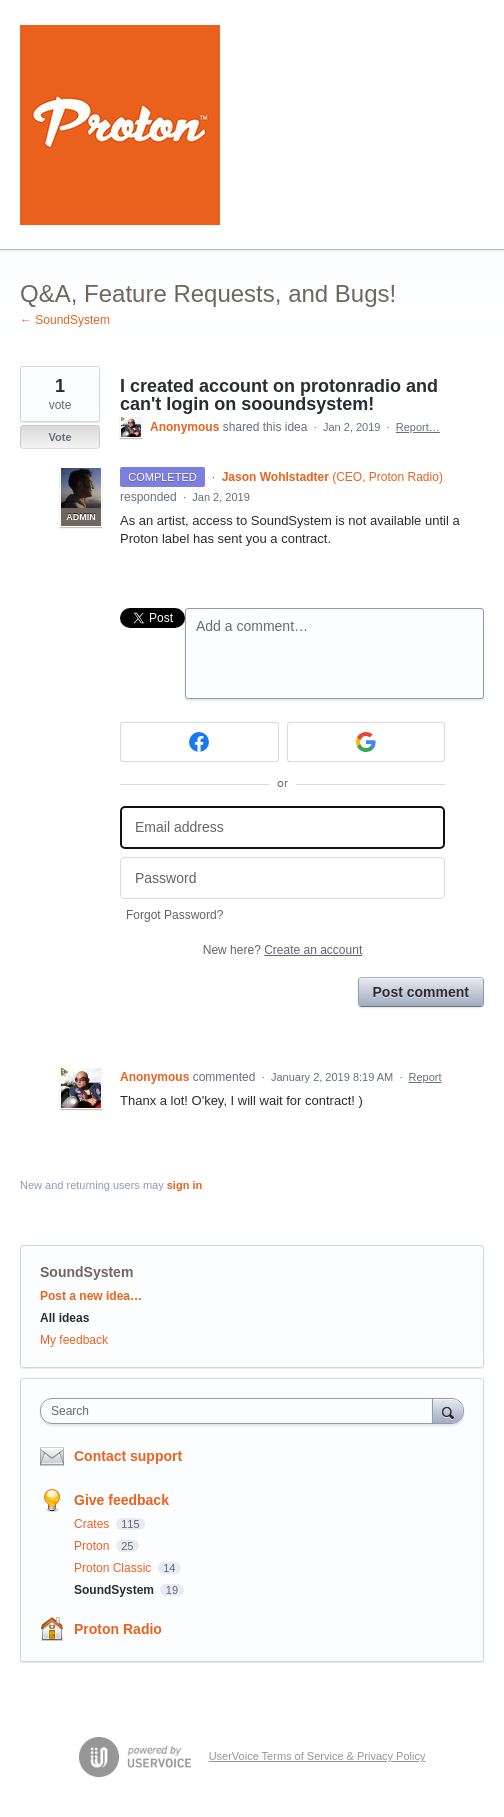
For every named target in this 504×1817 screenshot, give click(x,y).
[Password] (282, 878)
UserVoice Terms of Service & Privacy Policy (317, 1756)
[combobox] (241, 1411)
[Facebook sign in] (199, 742)
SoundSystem (86, 1272)
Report (425, 1077)
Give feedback (121, 1500)
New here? (282, 950)
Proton (93, 1546)
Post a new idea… (91, 1296)
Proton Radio (118, 1629)
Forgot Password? (174, 915)
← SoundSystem (65, 320)
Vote (59, 437)
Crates (93, 1524)
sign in (184, 1185)
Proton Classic (114, 1568)
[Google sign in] (366, 742)
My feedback (74, 1340)
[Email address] (282, 827)
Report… (418, 427)
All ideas (64, 1318)
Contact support (128, 1456)
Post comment (421, 992)
